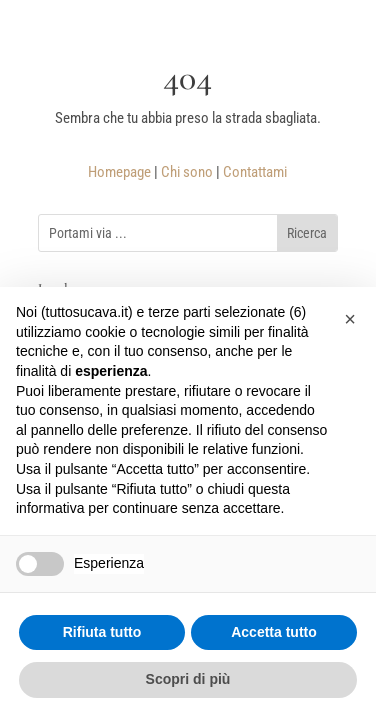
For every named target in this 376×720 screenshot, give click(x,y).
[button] (350, 319)
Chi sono (187, 172)
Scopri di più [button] (188, 679)
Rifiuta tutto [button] (102, 632)
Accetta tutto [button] (274, 632)
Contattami (255, 172)
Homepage (119, 172)
